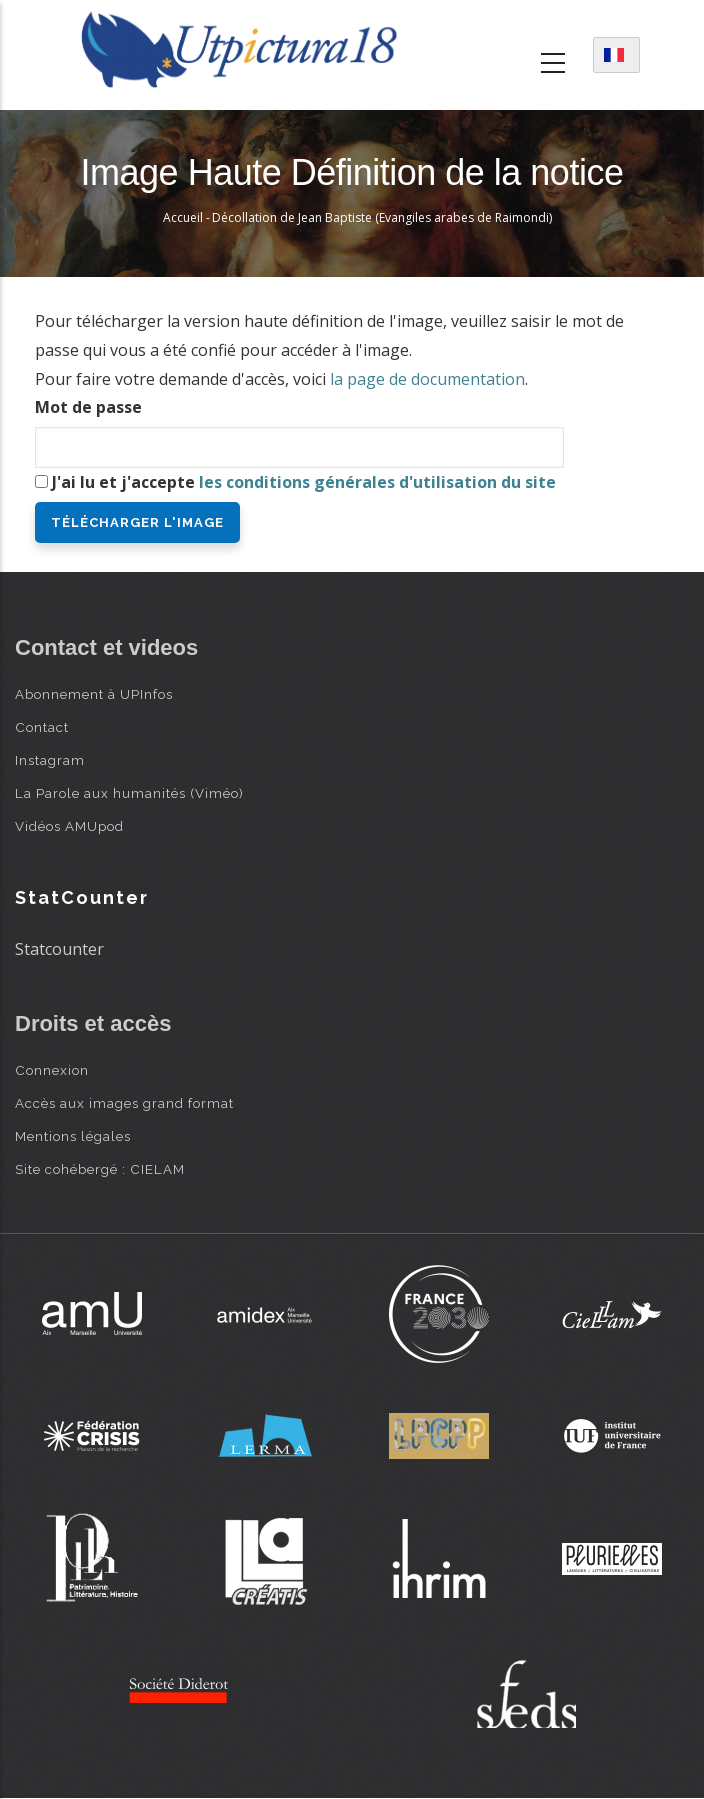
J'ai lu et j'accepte (304, 482)
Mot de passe (88, 407)
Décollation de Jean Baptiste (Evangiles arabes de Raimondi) (382, 217)
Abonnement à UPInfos (94, 694)
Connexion (52, 1070)
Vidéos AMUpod (69, 826)
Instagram (50, 760)
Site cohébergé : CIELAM (100, 1169)
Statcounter (59, 949)
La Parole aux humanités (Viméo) (129, 793)
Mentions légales (73, 1136)
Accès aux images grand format (124, 1103)
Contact (42, 727)
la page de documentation (427, 379)
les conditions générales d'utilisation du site (377, 482)
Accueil (183, 217)
